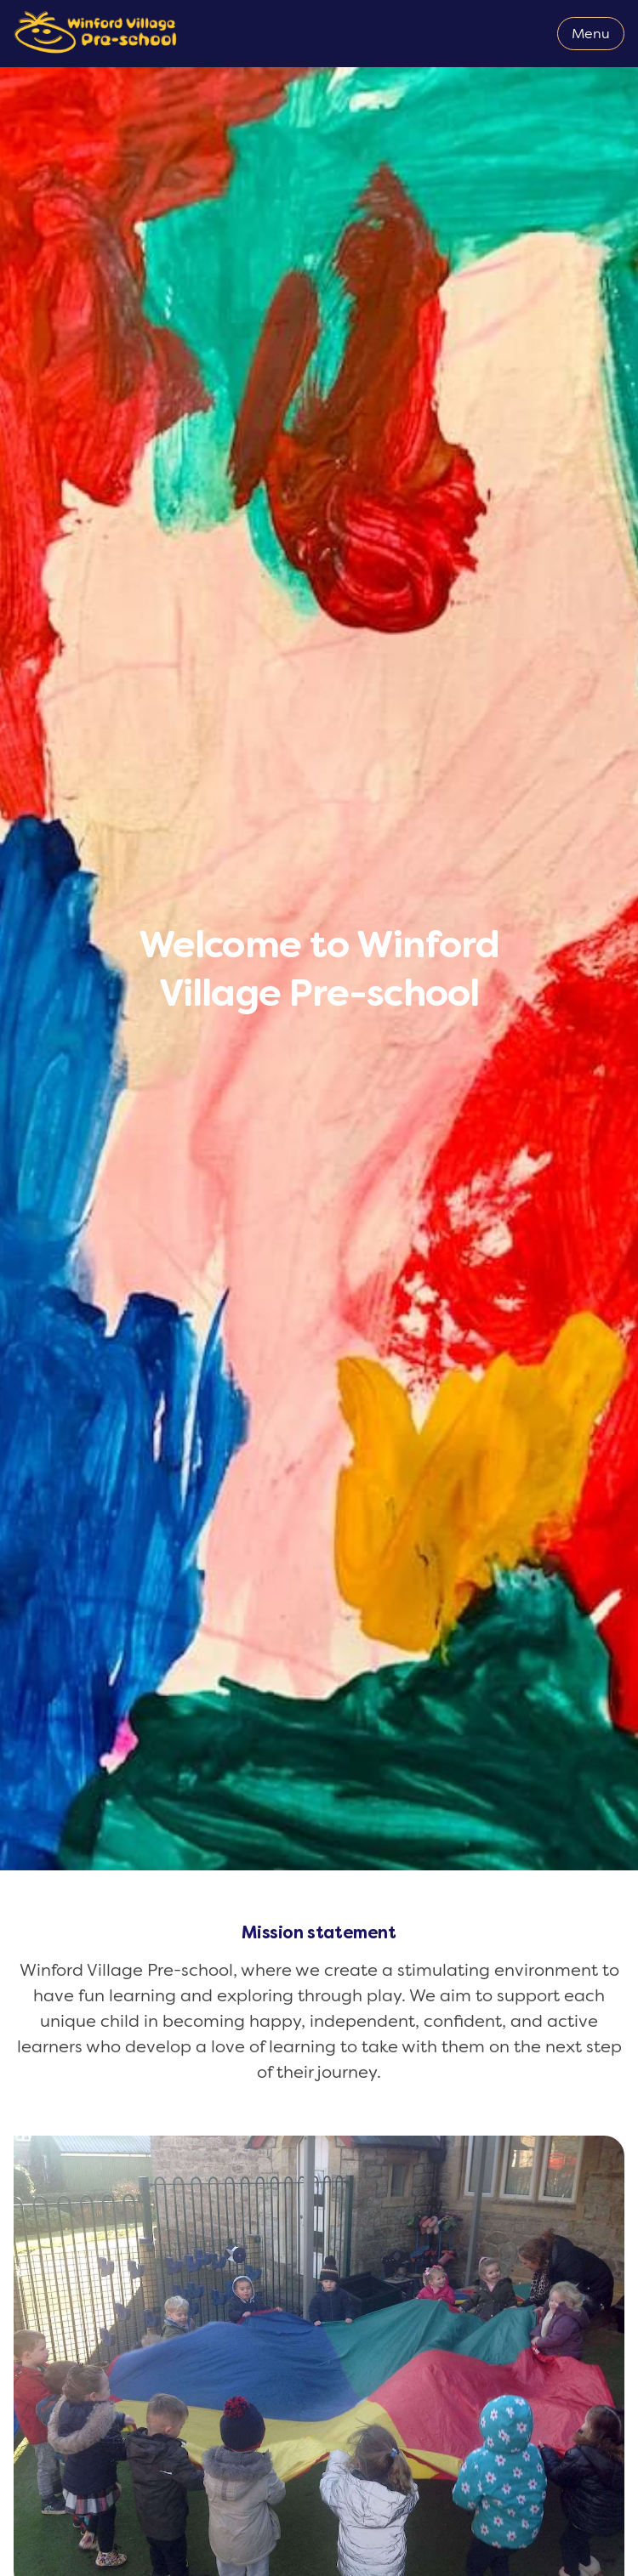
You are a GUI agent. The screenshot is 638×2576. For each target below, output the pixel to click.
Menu (591, 34)
